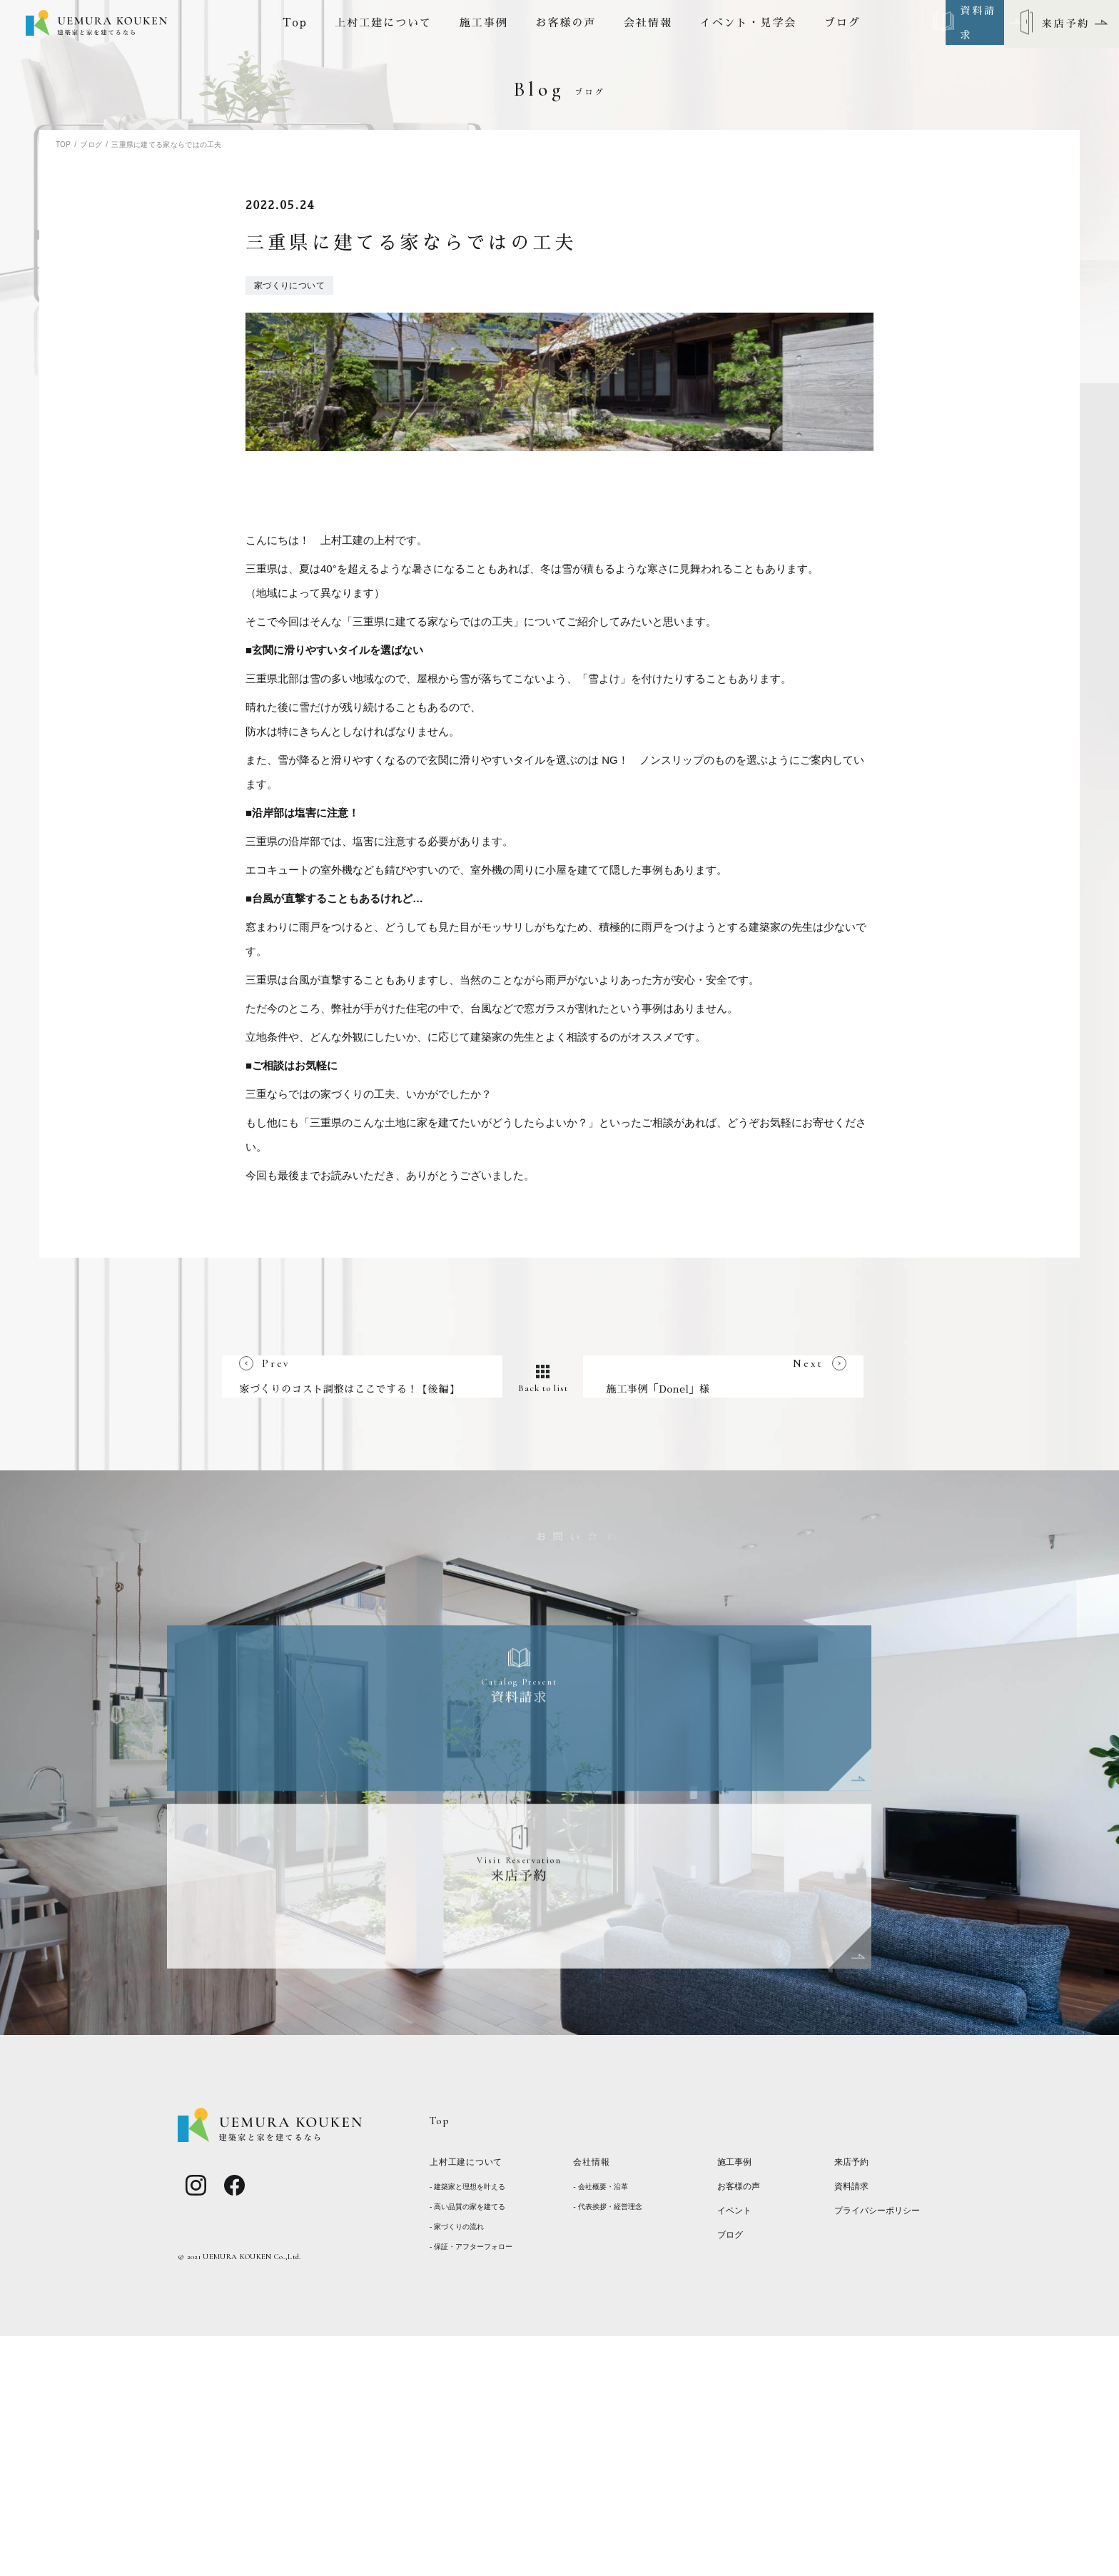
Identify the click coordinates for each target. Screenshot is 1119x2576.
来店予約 (852, 2405)
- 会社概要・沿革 (603, 2427)
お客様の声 (565, 24)
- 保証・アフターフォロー (475, 2487)
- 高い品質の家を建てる (471, 2447)
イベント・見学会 (748, 24)
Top (295, 24)
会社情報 (648, 24)
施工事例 (484, 24)
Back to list (560, 1704)
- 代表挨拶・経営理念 (611, 2447)
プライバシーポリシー (880, 2453)
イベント (735, 2453)
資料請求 (852, 2429)
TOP (63, 144)
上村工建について (383, 24)
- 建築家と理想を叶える (471, 2427)
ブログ (842, 24)
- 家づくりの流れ (460, 2467)
